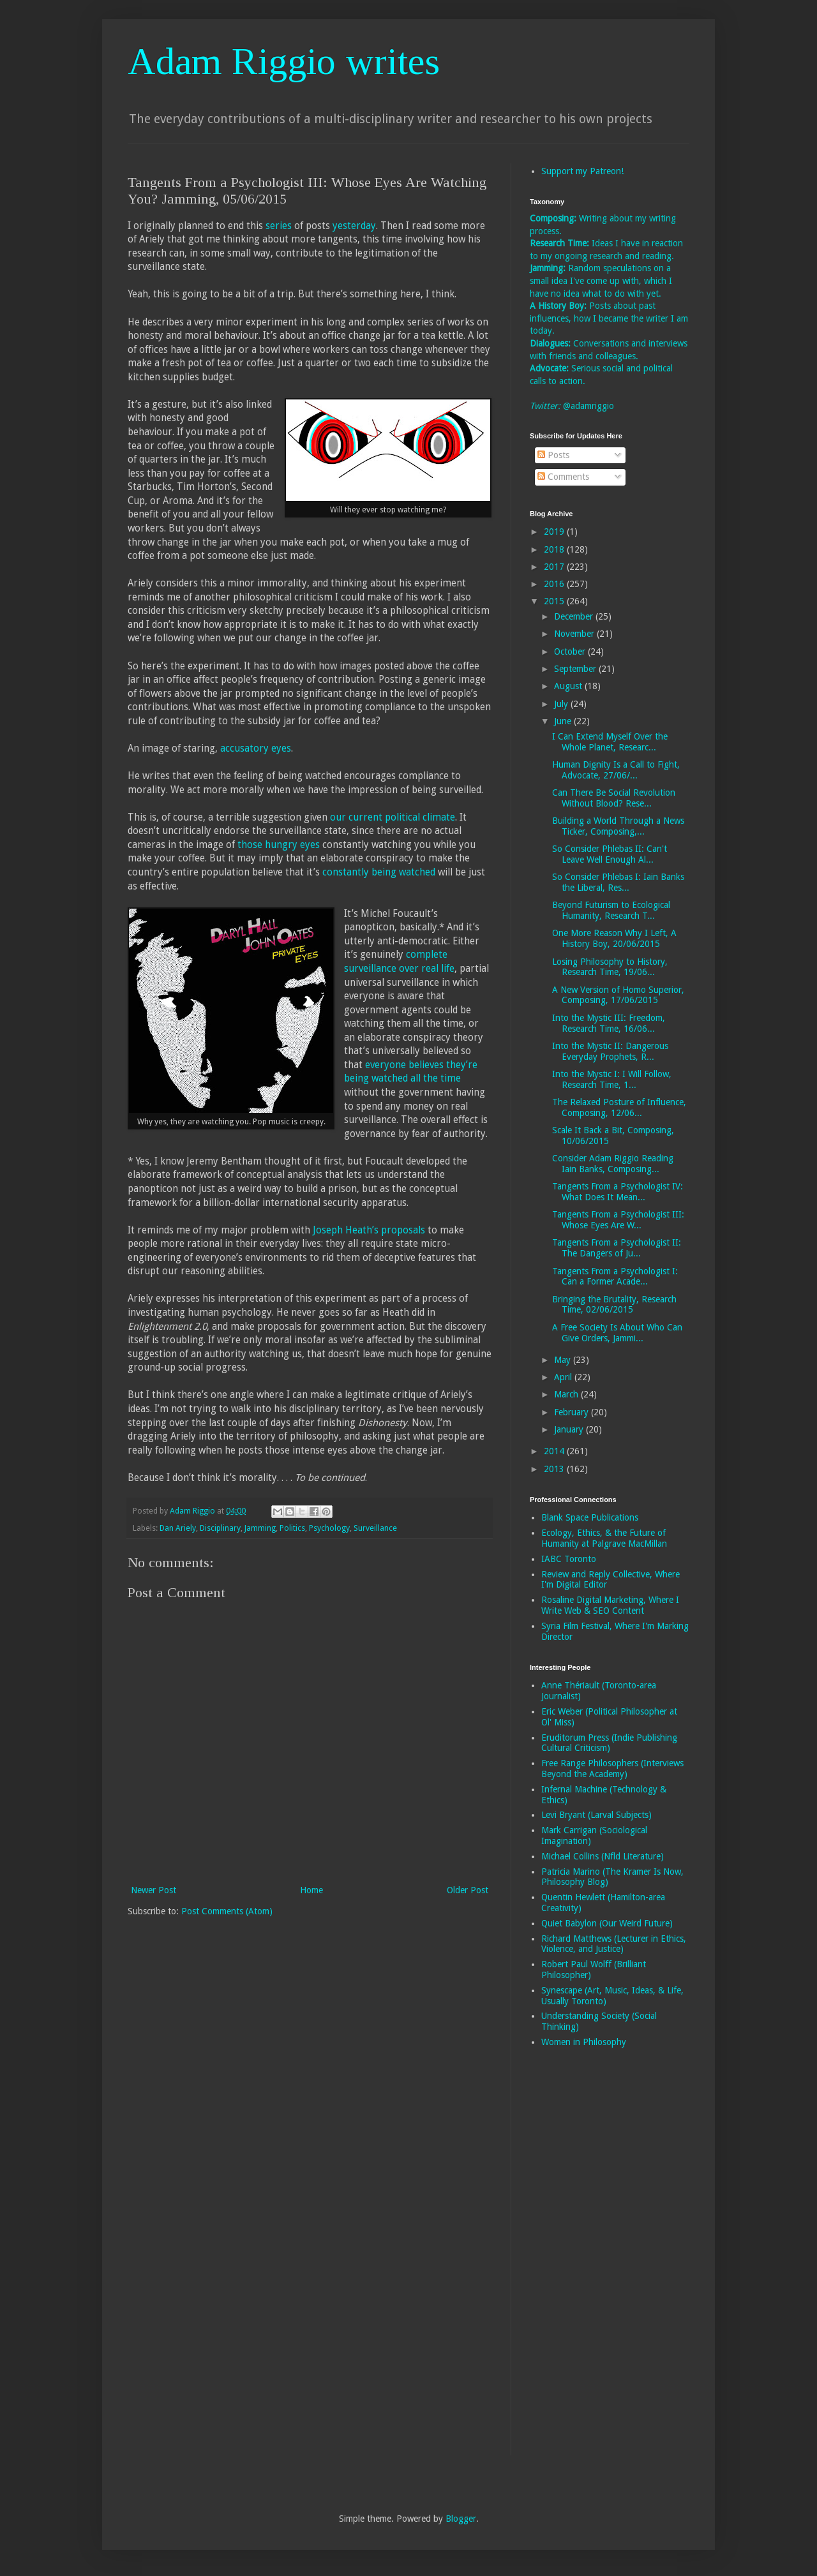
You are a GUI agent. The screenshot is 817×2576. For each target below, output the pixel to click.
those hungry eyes (278, 845)
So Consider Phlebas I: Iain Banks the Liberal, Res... (618, 882)
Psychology (329, 1528)
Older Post (467, 1890)
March (567, 1394)
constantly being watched (378, 872)
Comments (563, 477)
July (562, 704)
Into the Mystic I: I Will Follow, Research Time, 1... (611, 1079)
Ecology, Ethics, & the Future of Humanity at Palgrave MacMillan (604, 1538)
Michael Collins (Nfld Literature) (602, 1856)
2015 (555, 601)
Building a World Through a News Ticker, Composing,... (618, 826)
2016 (555, 584)
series (279, 226)
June (564, 721)
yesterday (354, 226)
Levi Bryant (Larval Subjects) (596, 1815)
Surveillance (375, 1528)
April (564, 1377)
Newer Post (153, 1890)
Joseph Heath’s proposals (369, 1230)
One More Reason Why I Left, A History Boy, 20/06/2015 (614, 938)
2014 (555, 1451)
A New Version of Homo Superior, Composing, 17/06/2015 (618, 995)
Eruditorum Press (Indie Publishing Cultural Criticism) (609, 1742)
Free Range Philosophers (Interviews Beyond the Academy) (612, 1768)
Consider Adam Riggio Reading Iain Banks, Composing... (612, 1163)
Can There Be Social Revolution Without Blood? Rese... (613, 797)
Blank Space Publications (589, 1517)
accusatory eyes (255, 748)
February (572, 1412)
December (575, 616)
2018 (555, 549)
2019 (555, 531)
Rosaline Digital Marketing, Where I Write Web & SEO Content (610, 1605)
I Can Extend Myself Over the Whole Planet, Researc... (610, 741)
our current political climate (392, 817)
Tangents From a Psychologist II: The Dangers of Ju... (616, 1247)
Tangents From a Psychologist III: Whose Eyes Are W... (618, 1219)
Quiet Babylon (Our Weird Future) (607, 1923)
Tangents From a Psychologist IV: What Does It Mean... (617, 1191)
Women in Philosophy (583, 2042)
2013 (555, 1469)
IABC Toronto (568, 1559)
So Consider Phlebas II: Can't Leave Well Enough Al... (609, 854)
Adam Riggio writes (284, 61)
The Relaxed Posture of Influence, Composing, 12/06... (619, 1107)
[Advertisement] (581, 2260)
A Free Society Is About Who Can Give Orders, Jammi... (617, 1332)
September (576, 669)
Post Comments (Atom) (227, 1911)
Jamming (260, 1528)
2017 (555, 567)
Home (311, 1890)
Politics (292, 1528)
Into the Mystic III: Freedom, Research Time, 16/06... (608, 1023)
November (575, 634)
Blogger (461, 2518)
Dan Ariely (178, 1528)
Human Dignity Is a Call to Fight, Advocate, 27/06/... (616, 769)
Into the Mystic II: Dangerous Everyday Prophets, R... (610, 1051)
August (569, 686)
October (571, 651)
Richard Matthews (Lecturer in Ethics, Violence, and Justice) (613, 1943)
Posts (553, 455)
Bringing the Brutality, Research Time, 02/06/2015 (614, 1304)
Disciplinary (220, 1528)
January (570, 1429)
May (563, 1360)
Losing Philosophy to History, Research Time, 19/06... (610, 967)
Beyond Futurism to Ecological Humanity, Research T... (611, 910)
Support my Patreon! (582, 171)
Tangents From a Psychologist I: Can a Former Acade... (615, 1276)
